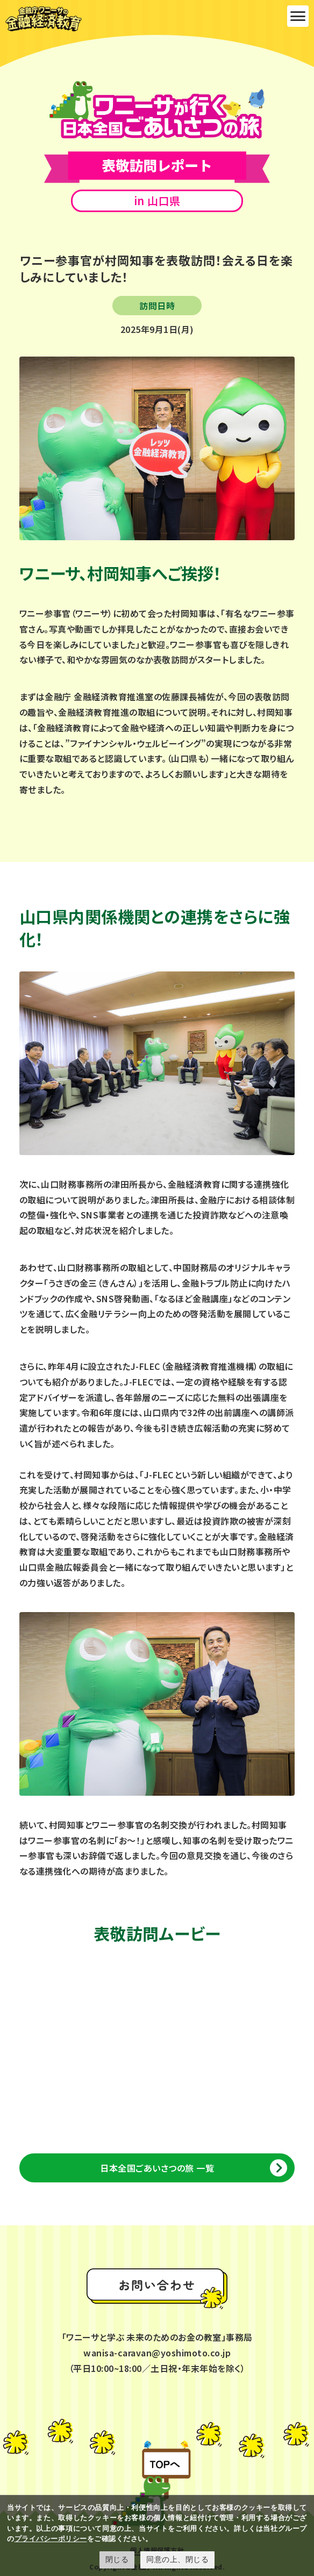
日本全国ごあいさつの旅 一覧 (157, 2167)
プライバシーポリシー (51, 2539)
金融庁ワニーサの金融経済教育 (43, 18)
